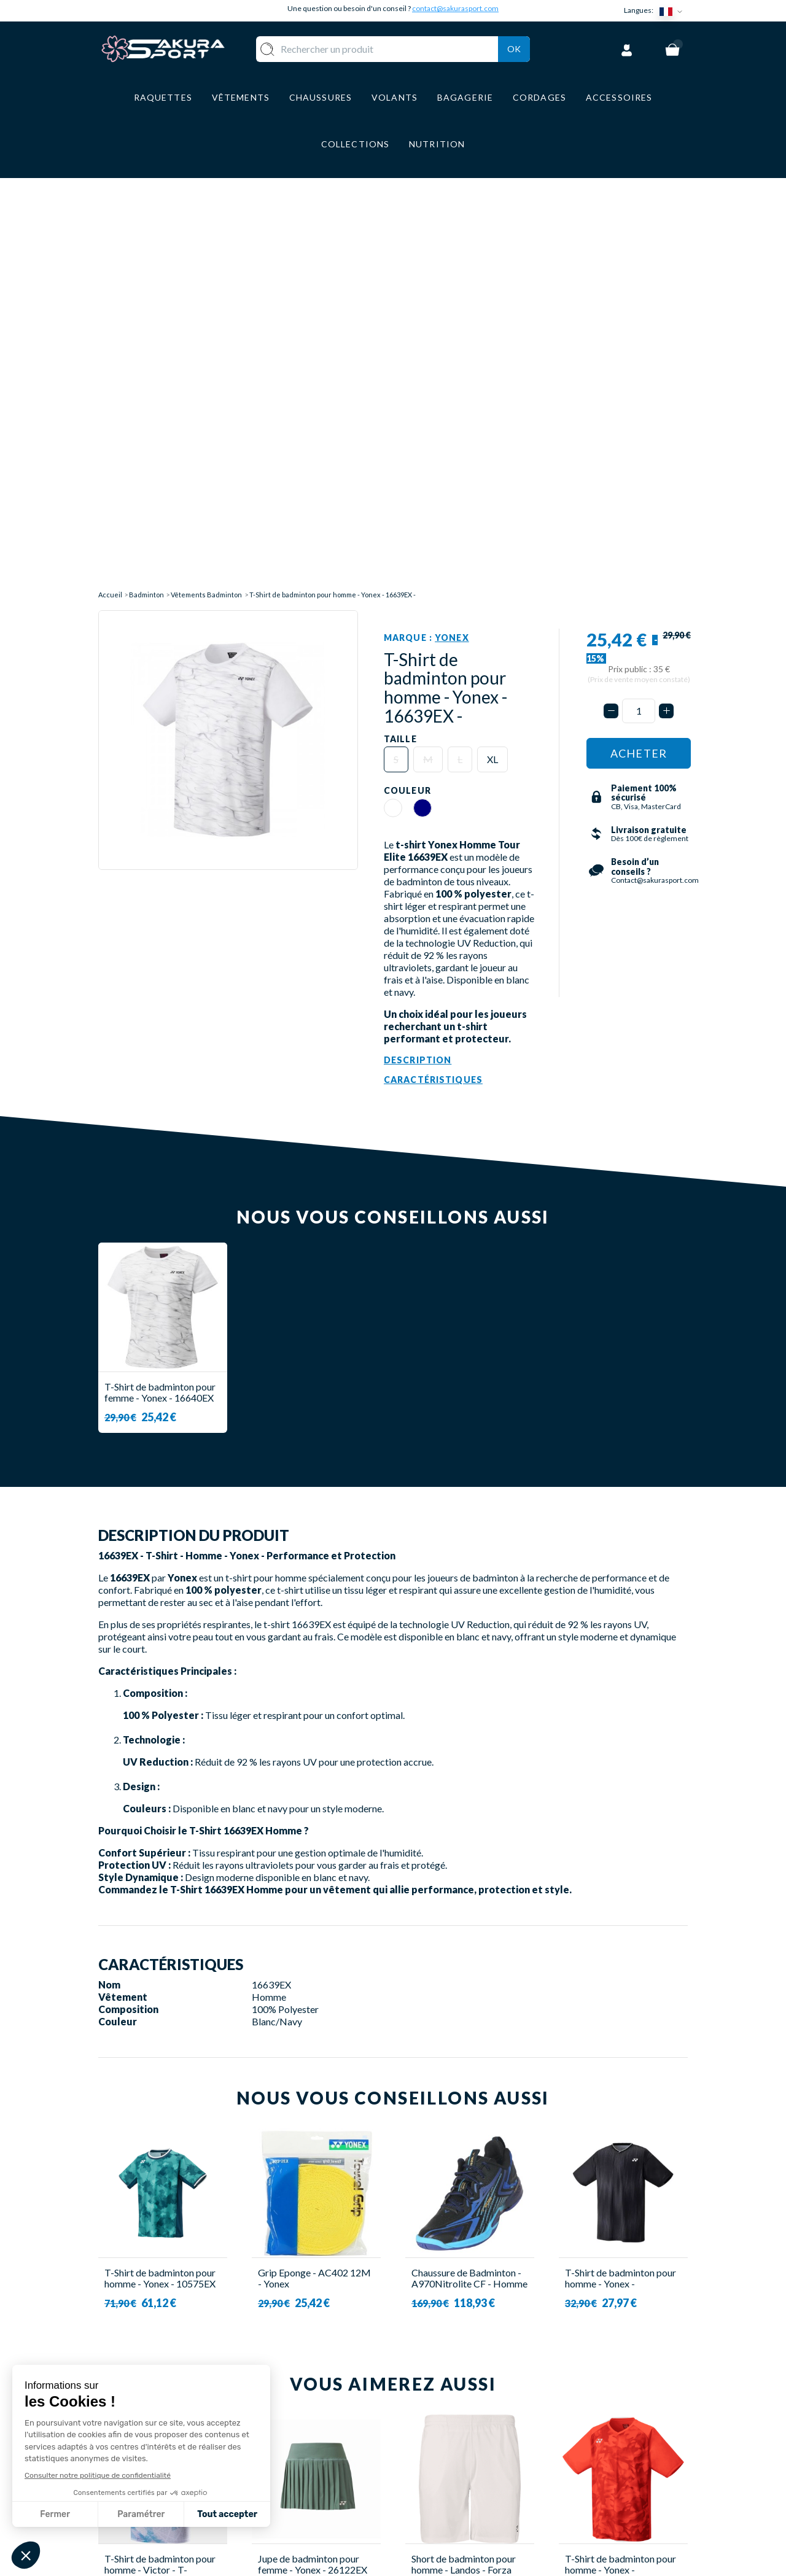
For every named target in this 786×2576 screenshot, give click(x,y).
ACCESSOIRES (334, 2492)
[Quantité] (638, 297)
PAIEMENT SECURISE (454, 2438)
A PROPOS (430, 2402)
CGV (415, 2456)
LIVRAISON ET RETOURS (462, 2420)
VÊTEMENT (327, 2438)
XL (492, 345)
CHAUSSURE (329, 2456)
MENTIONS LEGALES (452, 2474)
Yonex (452, 224)
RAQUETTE (327, 2402)
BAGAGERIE (329, 2474)
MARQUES (324, 2510)
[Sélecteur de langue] (674, 10)
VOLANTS (324, 2420)
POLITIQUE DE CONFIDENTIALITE (449, 2497)
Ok (514, 47)
